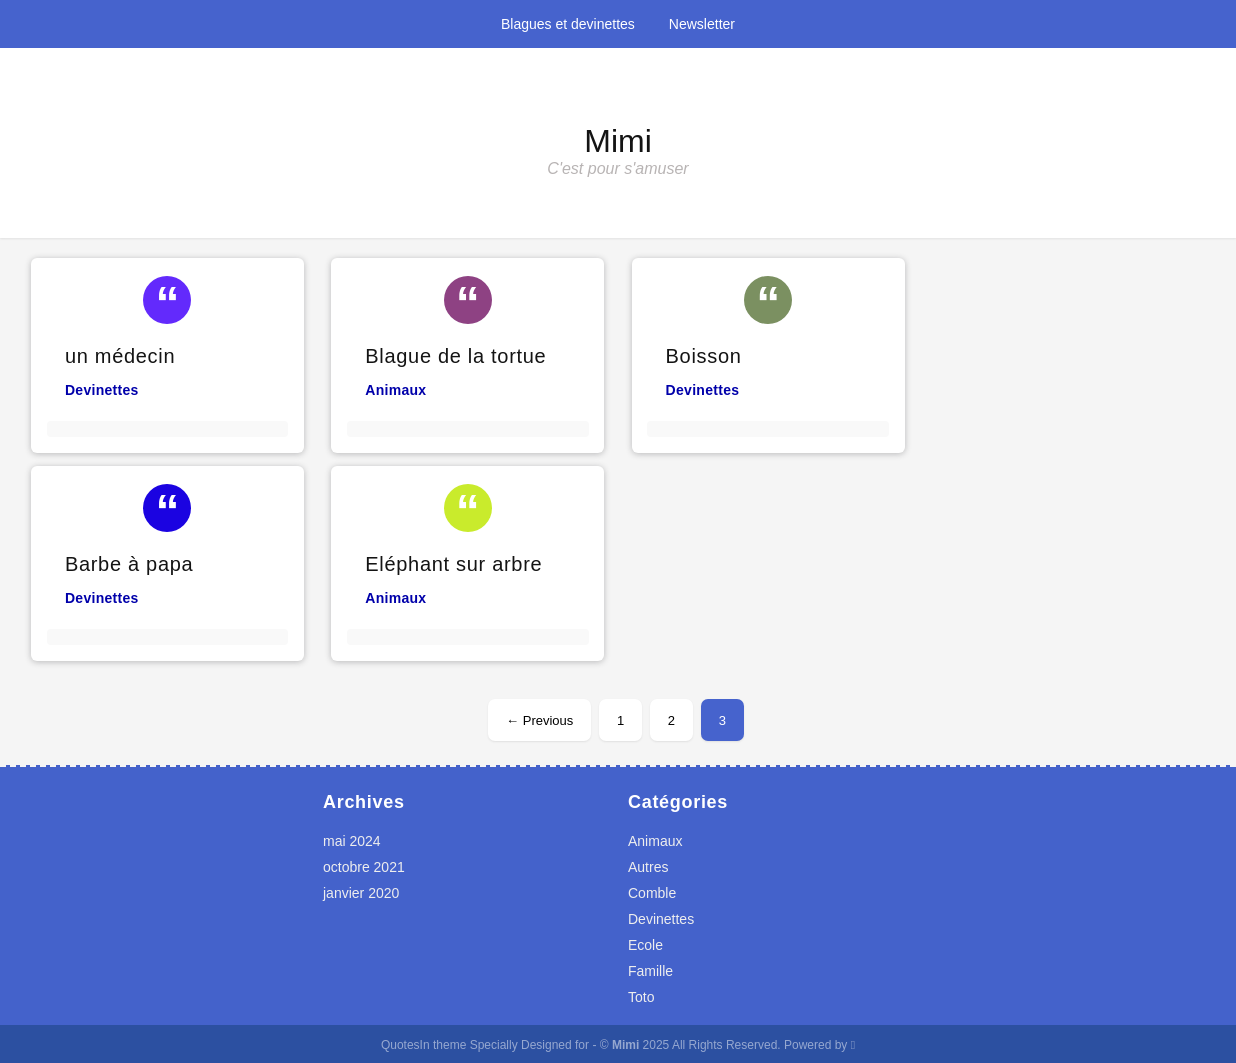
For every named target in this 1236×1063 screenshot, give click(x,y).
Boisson (704, 356)
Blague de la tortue (455, 356)
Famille (650, 971)
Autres (648, 867)
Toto (641, 997)
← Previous (539, 720)
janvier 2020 (361, 893)
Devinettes (102, 390)
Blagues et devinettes (568, 24)
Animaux (395, 390)
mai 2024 (352, 841)
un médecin (120, 356)
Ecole (645, 945)
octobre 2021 (364, 867)
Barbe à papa (129, 564)
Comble (652, 893)
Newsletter (702, 24)
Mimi (618, 141)
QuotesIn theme (423, 1045)
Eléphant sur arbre (453, 564)
